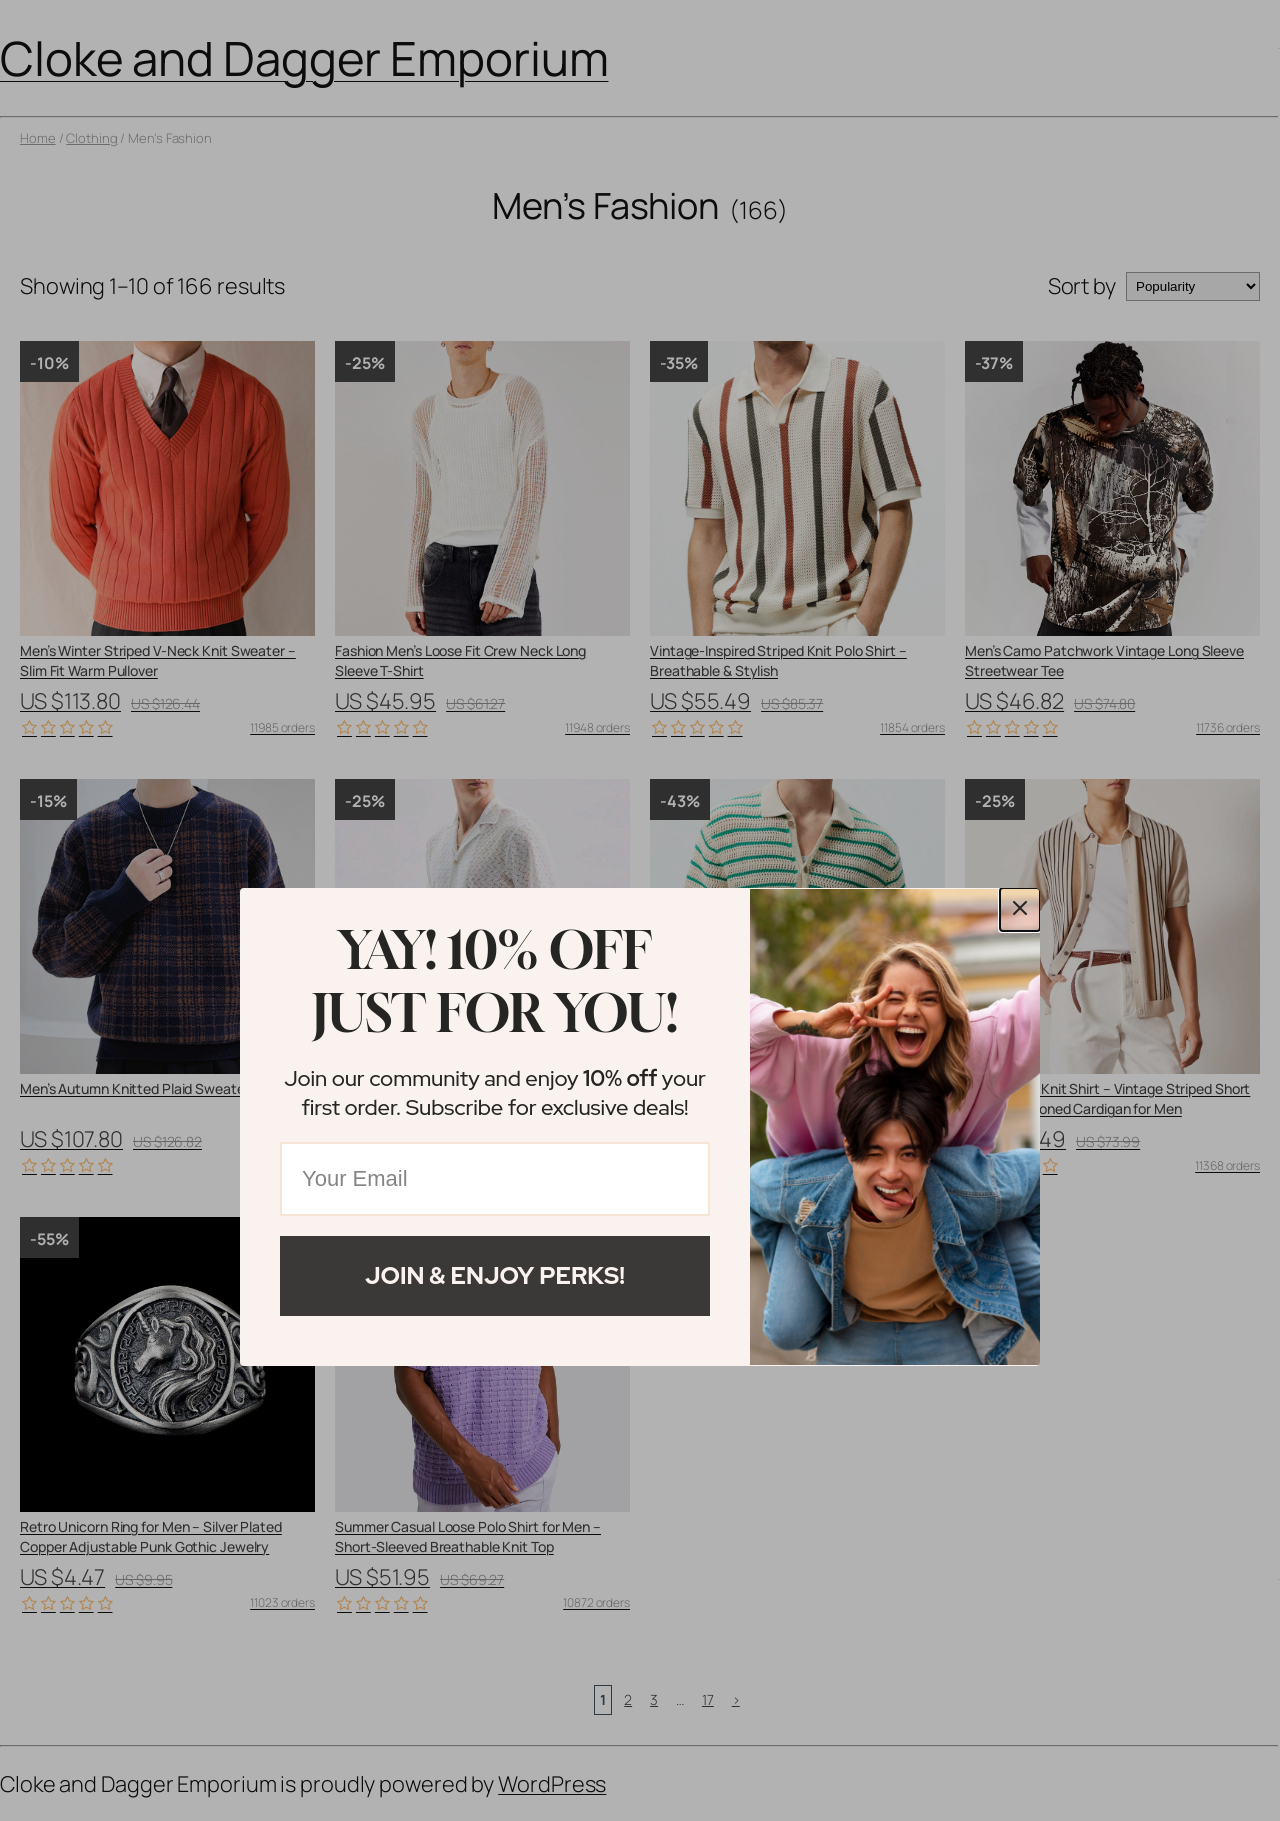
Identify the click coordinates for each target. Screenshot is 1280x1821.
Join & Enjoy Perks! (495, 1275)
